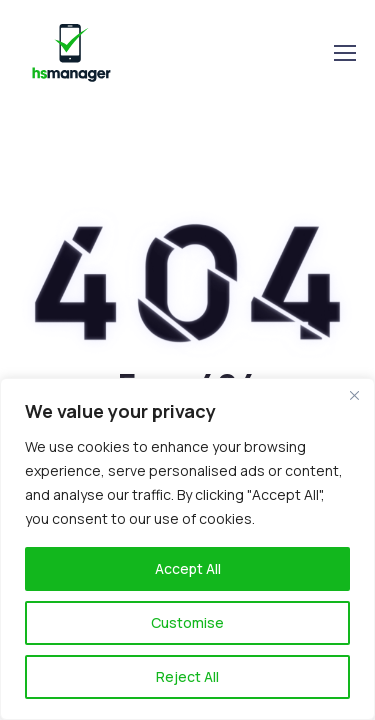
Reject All (187, 676)
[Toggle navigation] (344, 53)
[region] (187, 549)
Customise (187, 622)
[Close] (354, 395)
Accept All (188, 568)
